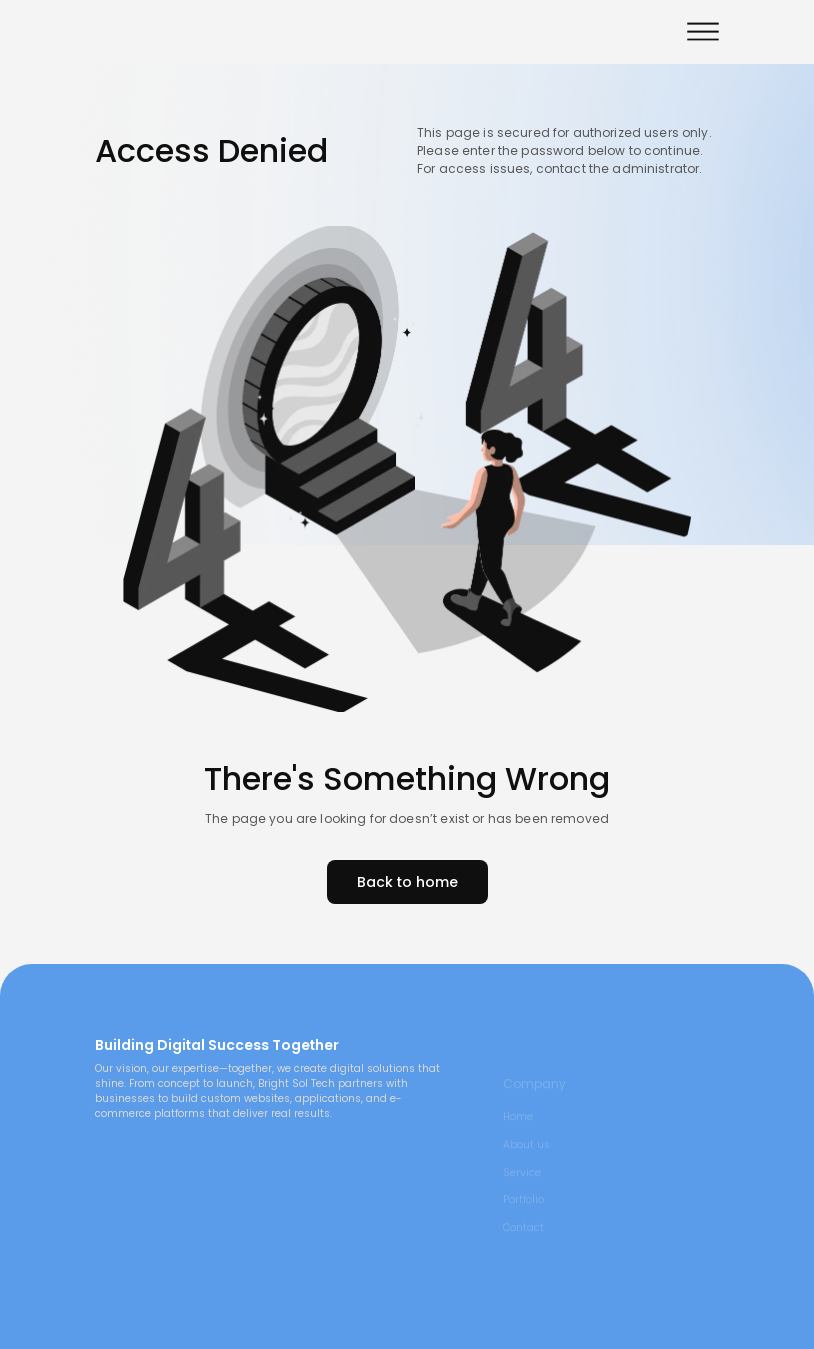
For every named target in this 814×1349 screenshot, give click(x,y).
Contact (523, 1239)
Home (518, 1128)
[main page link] (271, 1012)
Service (522, 1184)
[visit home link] (170, 31)
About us (526, 1156)
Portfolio (523, 1212)
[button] (703, 31)
